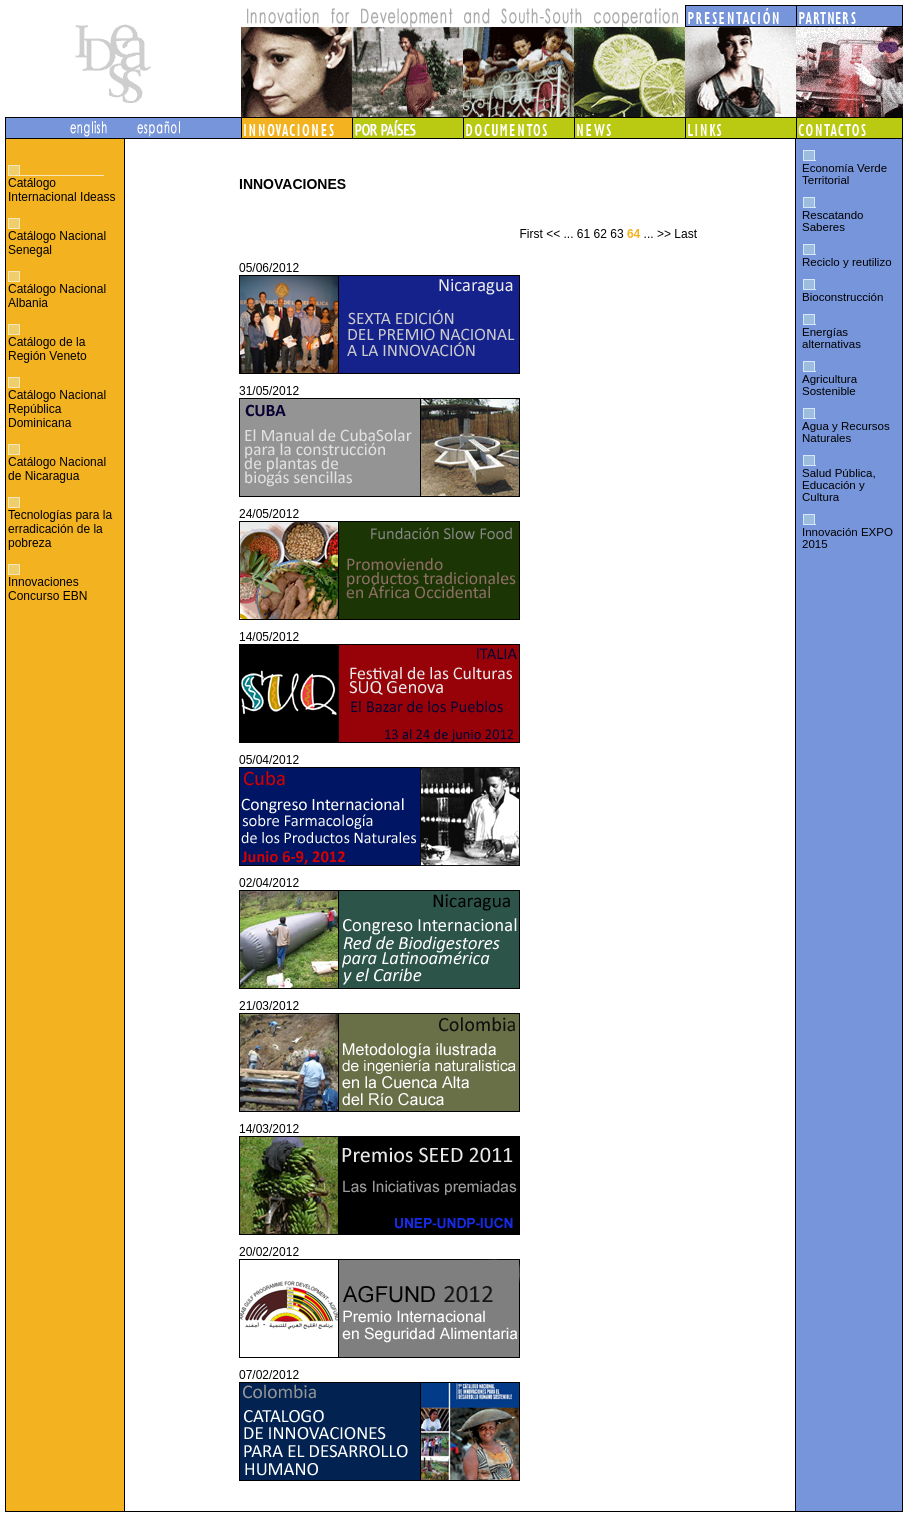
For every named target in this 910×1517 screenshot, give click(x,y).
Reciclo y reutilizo (847, 262)
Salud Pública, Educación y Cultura (839, 485)
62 (600, 234)
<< (553, 234)
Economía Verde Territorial (844, 174)
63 (616, 234)
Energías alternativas (831, 338)
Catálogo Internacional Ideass (61, 190)
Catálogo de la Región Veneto (47, 349)
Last (685, 234)
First (530, 234)
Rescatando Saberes (832, 221)
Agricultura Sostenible (829, 385)
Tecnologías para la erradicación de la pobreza (60, 529)
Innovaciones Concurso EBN (47, 589)
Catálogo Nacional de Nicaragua (57, 469)
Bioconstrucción (842, 297)
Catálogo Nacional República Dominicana (57, 409)
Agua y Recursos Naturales (846, 432)
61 (583, 234)
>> (664, 234)
